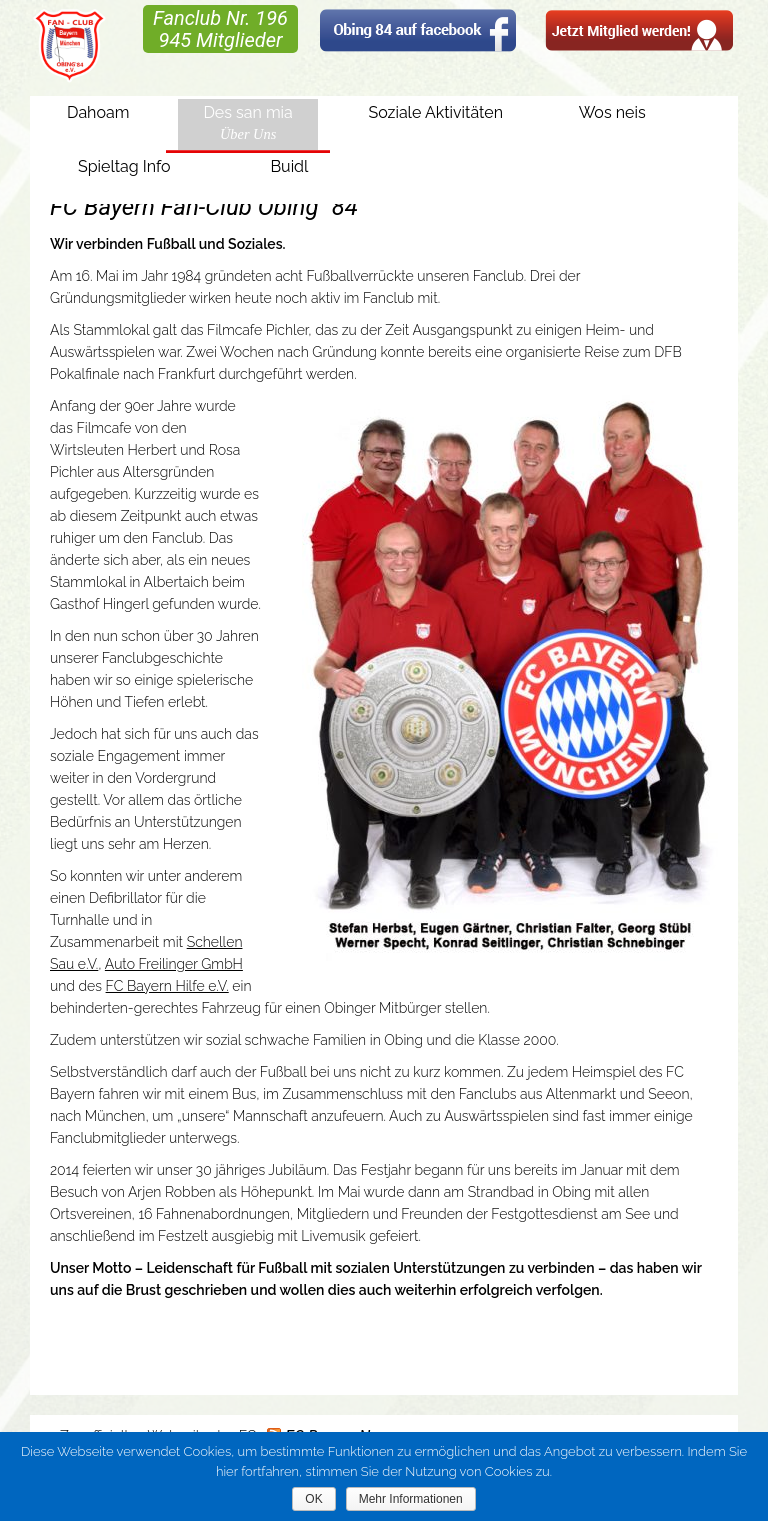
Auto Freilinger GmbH (174, 964)
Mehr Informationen (411, 1499)
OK (313, 1499)
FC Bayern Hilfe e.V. (167, 986)
